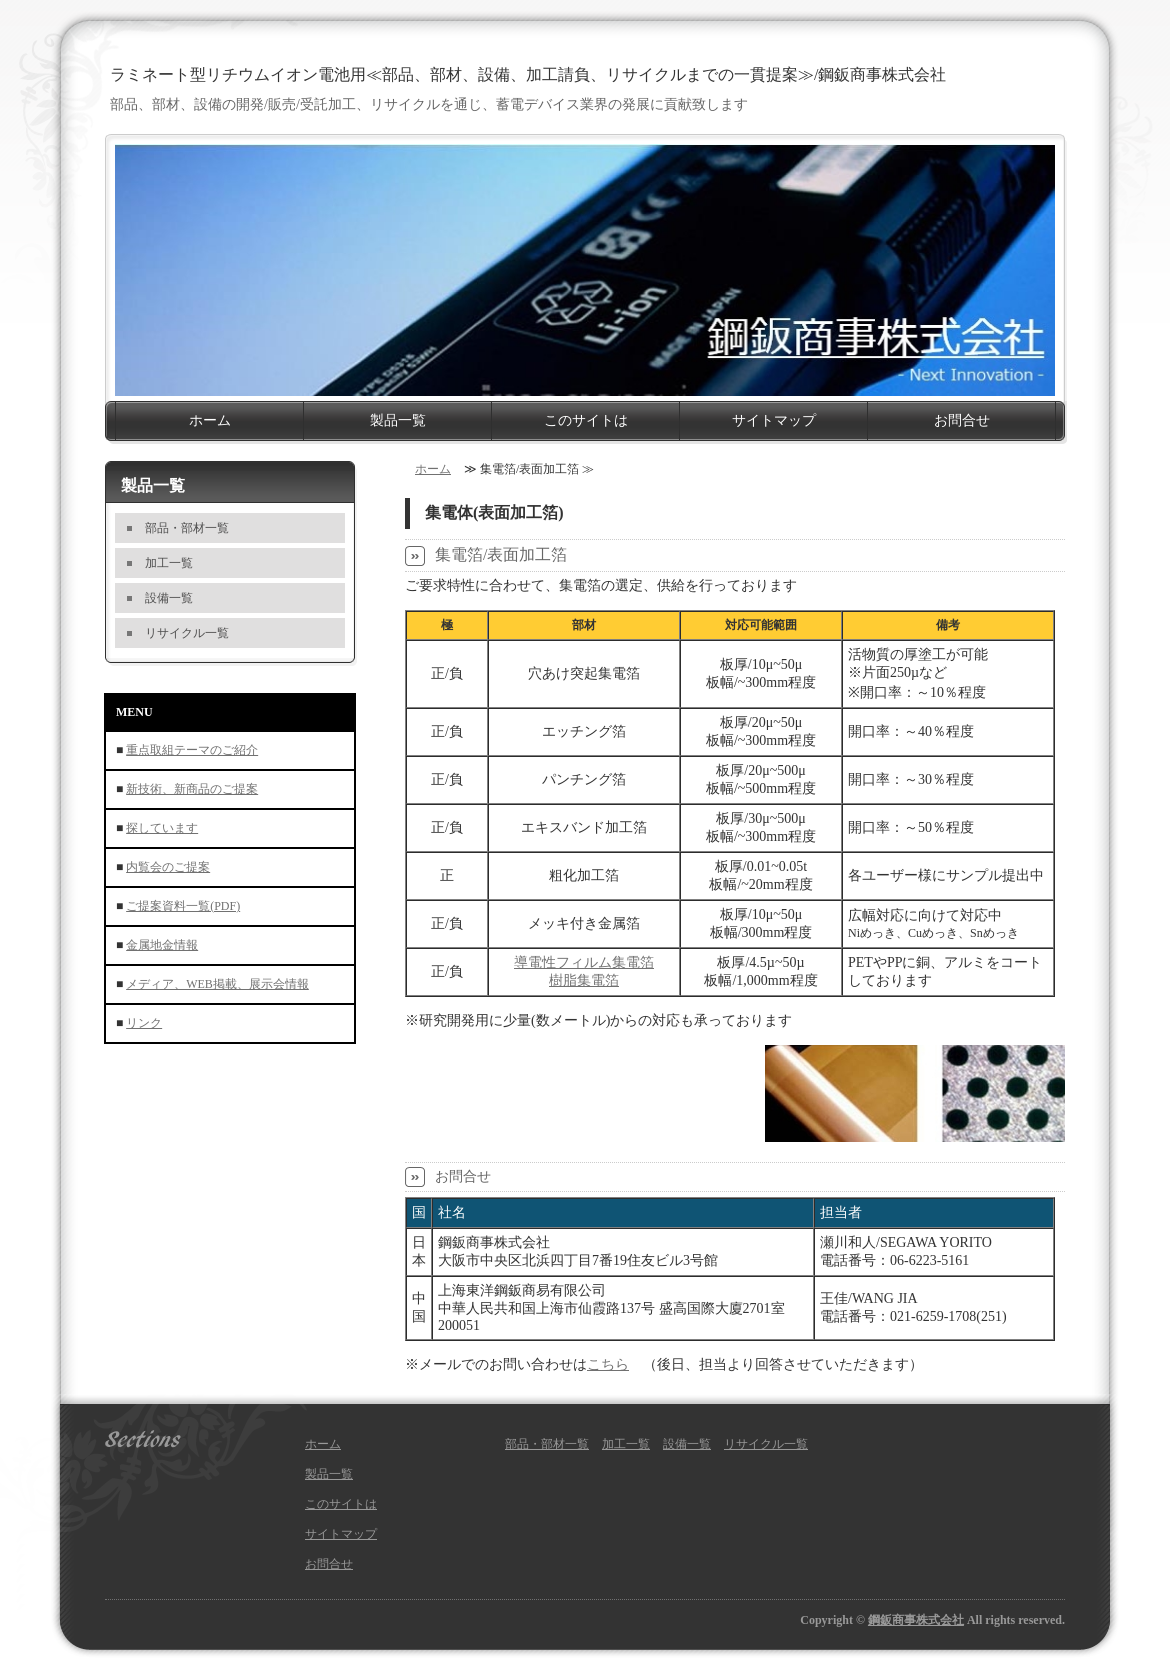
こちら (608, 1364)
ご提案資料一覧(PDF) (183, 906)
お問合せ (962, 420)
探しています (162, 828)
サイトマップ (774, 420)
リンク (144, 1023)
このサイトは (586, 420)
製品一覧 (398, 420)
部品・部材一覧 (187, 528)
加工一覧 (169, 563)
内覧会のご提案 (168, 867)
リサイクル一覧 (187, 633)
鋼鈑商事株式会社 (916, 1620)
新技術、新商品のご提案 (192, 789)
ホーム (210, 420)
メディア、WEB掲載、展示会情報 (217, 984)
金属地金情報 (162, 945)
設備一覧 (169, 598)
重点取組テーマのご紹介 (192, 750)
